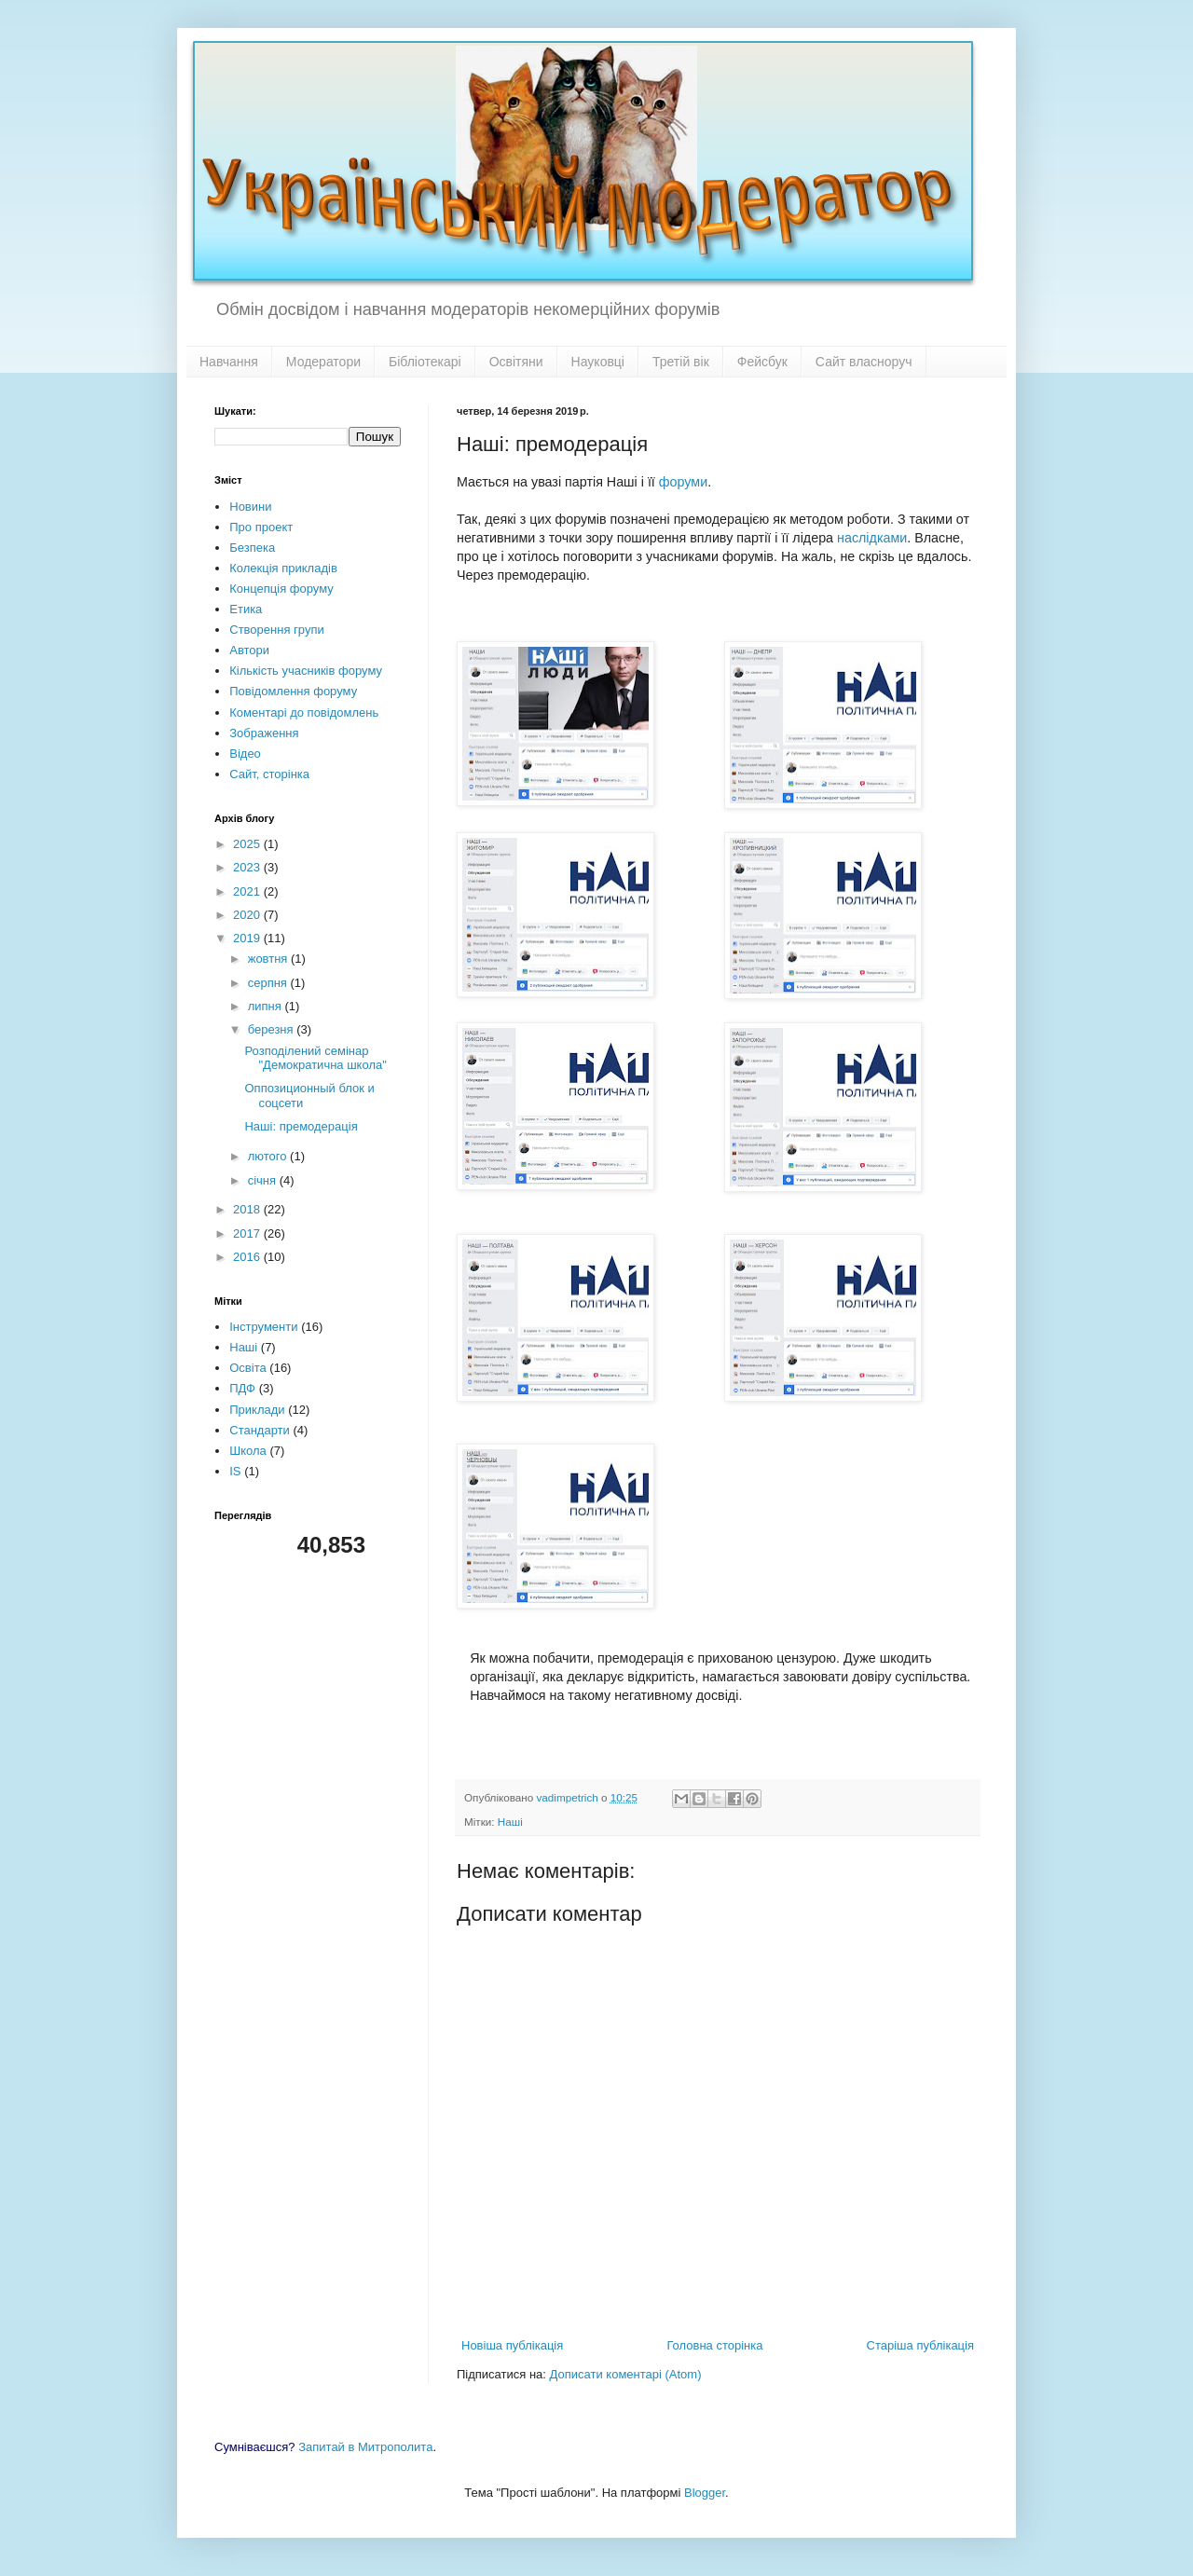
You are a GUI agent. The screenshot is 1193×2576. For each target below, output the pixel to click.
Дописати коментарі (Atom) (626, 2374)
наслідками (872, 537)
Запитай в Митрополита (365, 2447)
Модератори (323, 361)
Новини (250, 507)
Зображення (263, 733)
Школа (248, 1451)
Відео (245, 753)
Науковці (597, 361)
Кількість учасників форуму (305, 671)
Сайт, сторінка (269, 774)
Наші (510, 1822)
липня (266, 1006)
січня (264, 1180)
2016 (248, 1257)
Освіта (247, 1368)
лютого (269, 1156)
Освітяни (516, 361)
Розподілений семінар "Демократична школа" (315, 1058)
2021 (248, 891)
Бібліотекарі (425, 361)
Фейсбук (762, 361)
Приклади (256, 1410)
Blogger (704, 2493)
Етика (245, 609)
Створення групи (276, 630)
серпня (269, 983)
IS (234, 1471)
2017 (248, 1233)
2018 (248, 1209)
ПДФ (242, 1388)
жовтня (269, 959)
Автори (249, 650)
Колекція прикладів (283, 568)
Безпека (252, 548)
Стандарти (259, 1430)
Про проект (261, 527)
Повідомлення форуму (293, 691)
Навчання (228, 361)
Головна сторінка (714, 2345)
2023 (248, 867)
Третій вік (680, 361)
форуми (683, 481)
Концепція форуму (281, 589)
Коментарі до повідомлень (303, 712)
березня (272, 1029)
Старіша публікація (920, 2345)
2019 (248, 938)
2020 (248, 915)
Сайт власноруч (864, 361)
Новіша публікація (512, 2345)
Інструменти (263, 1327)
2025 (248, 844)
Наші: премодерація (300, 1126)
